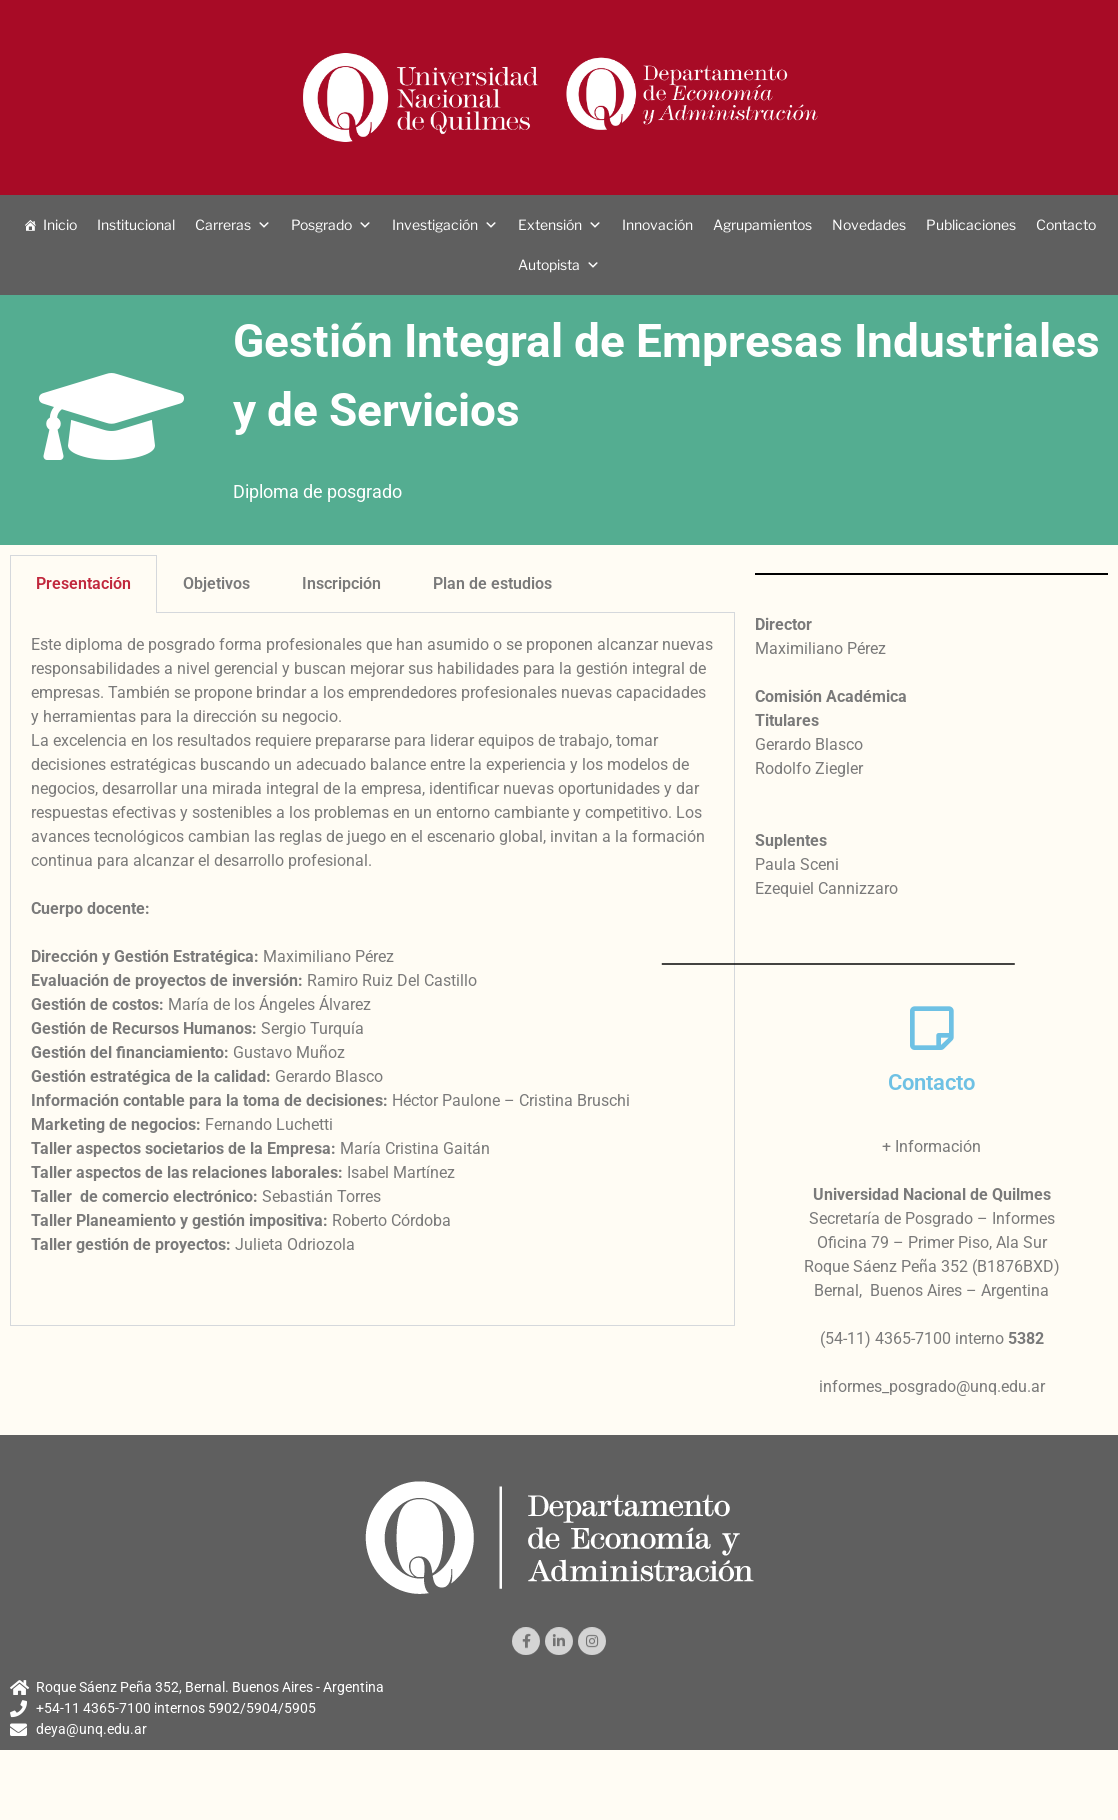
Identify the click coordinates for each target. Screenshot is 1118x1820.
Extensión (550, 224)
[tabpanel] (372, 969)
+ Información (931, 1146)
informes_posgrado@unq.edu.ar (932, 1386)
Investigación (435, 224)
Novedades (869, 224)
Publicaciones (971, 224)
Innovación (657, 224)
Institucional (136, 224)
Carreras (223, 224)
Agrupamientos (762, 224)
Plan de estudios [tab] (492, 583)
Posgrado (321, 224)
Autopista (549, 264)
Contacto (1066, 224)
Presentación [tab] (83, 583)
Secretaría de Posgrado (891, 1218)
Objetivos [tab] (216, 583)
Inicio (60, 224)
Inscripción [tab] (341, 583)
